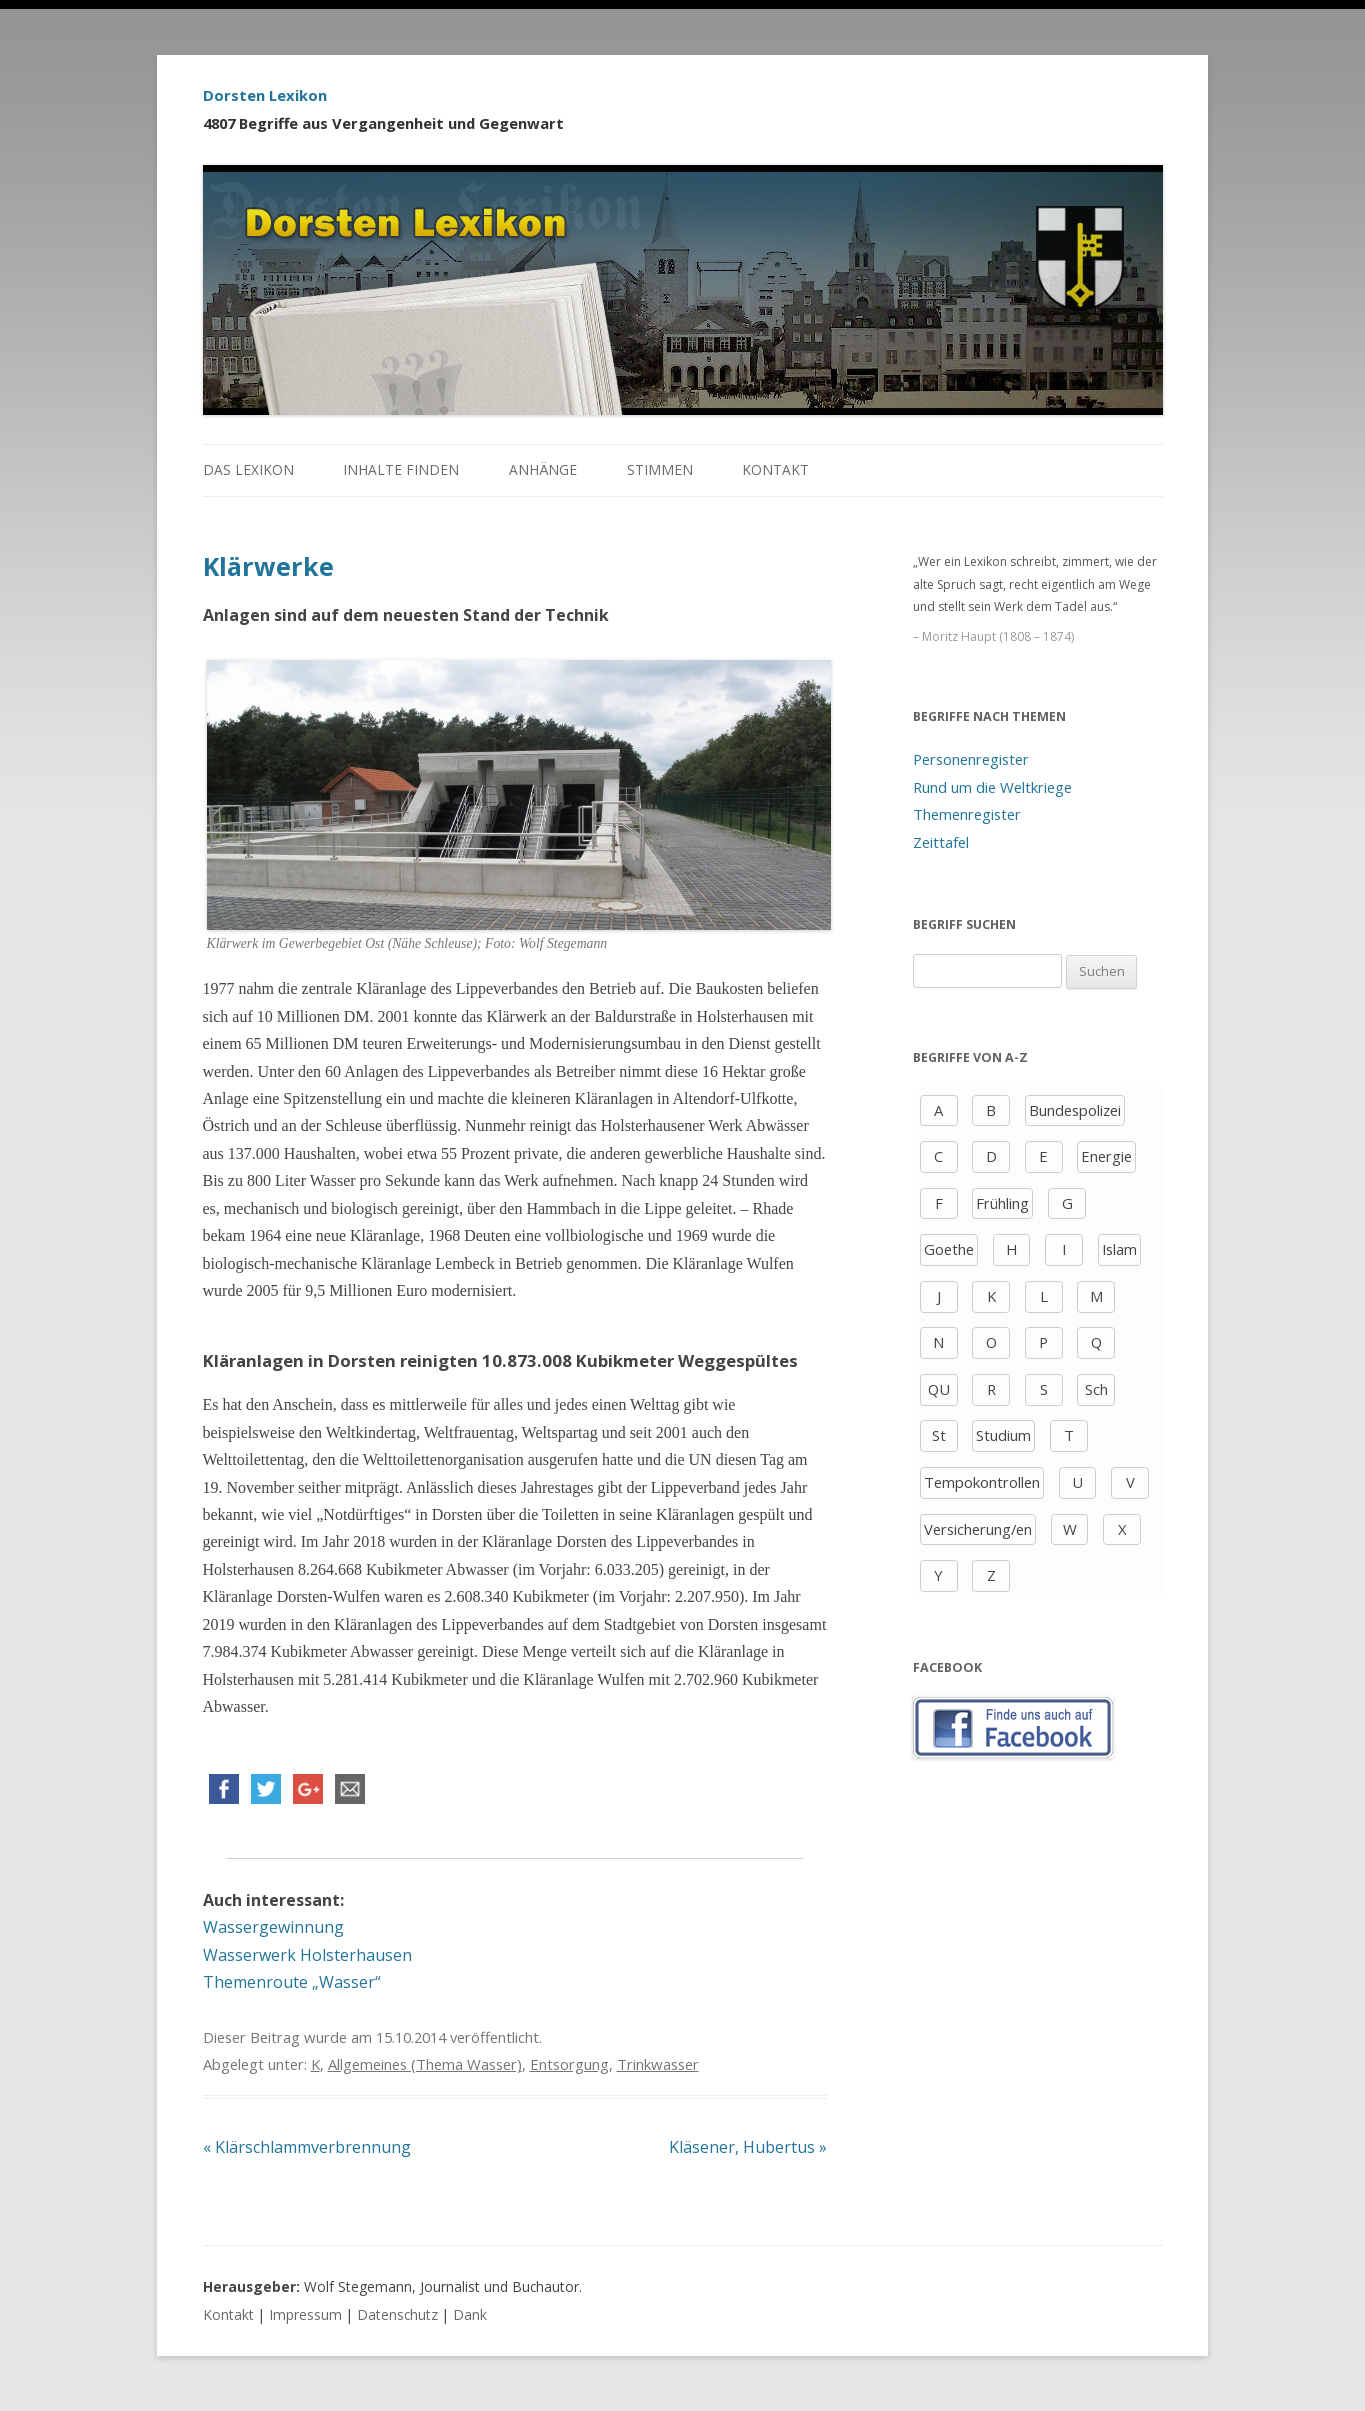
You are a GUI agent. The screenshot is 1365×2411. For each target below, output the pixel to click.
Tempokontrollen (982, 1482)
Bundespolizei (1075, 1110)
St (939, 1435)
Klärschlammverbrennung (307, 2147)
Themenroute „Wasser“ (292, 1982)
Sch (1096, 1389)
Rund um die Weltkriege (992, 787)
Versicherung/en (978, 1529)
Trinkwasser (658, 2064)
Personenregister (971, 759)
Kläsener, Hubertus (748, 2147)
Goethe (949, 1249)
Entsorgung (569, 2064)
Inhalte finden (401, 469)
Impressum (305, 2314)
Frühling (1002, 1203)
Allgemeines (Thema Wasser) (425, 2064)
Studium (1003, 1435)
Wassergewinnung (273, 1927)
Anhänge (543, 469)
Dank (470, 2314)
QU (939, 1389)
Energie (1106, 1156)
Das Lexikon (248, 469)
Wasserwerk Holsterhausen (307, 1955)
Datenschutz (397, 2314)
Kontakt (775, 469)
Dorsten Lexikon (265, 95)
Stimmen (660, 469)
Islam (1119, 1249)
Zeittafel (941, 842)
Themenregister (967, 814)
